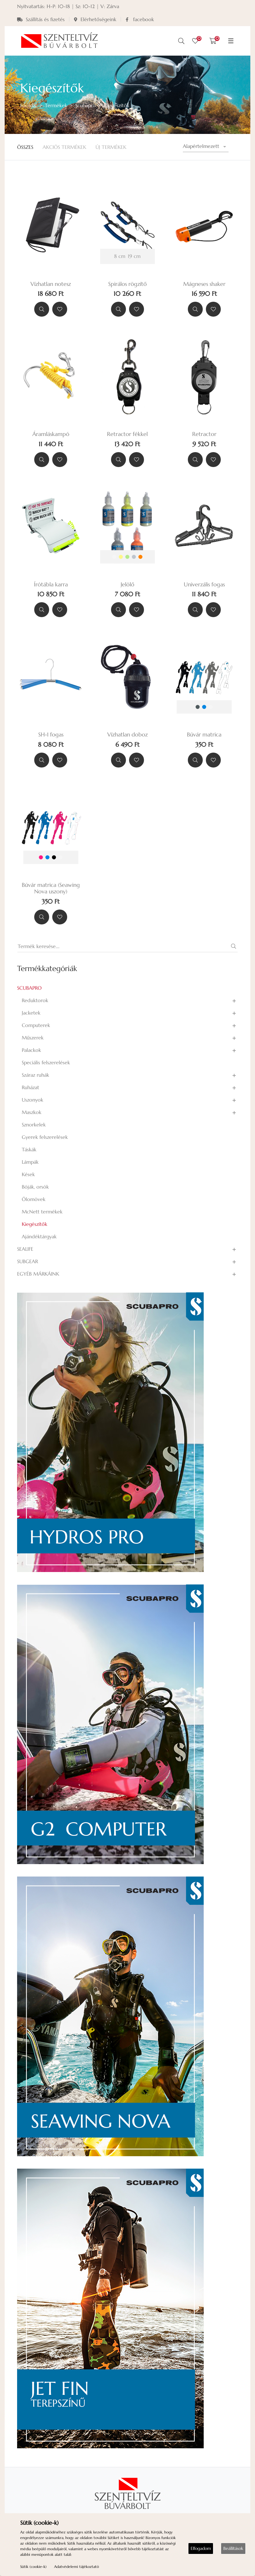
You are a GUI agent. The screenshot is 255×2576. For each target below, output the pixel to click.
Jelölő (127, 584)
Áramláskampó (50, 434)
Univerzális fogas (204, 584)
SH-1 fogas (50, 734)
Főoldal (28, 105)
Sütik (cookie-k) (33, 2566)
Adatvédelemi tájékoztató (76, 2566)
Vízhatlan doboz (127, 734)
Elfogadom (201, 2548)
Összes (25, 146)
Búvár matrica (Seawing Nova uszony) (51, 888)
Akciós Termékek (64, 146)
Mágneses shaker (204, 284)
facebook (140, 19)
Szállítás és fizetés (41, 19)
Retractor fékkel (127, 434)
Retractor (204, 434)
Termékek (56, 105)
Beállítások (233, 2548)
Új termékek (110, 146)
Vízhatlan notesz (50, 284)
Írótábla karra (51, 584)
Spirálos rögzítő (127, 284)
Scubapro (85, 105)
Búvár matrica (204, 734)
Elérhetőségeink (95, 19)
